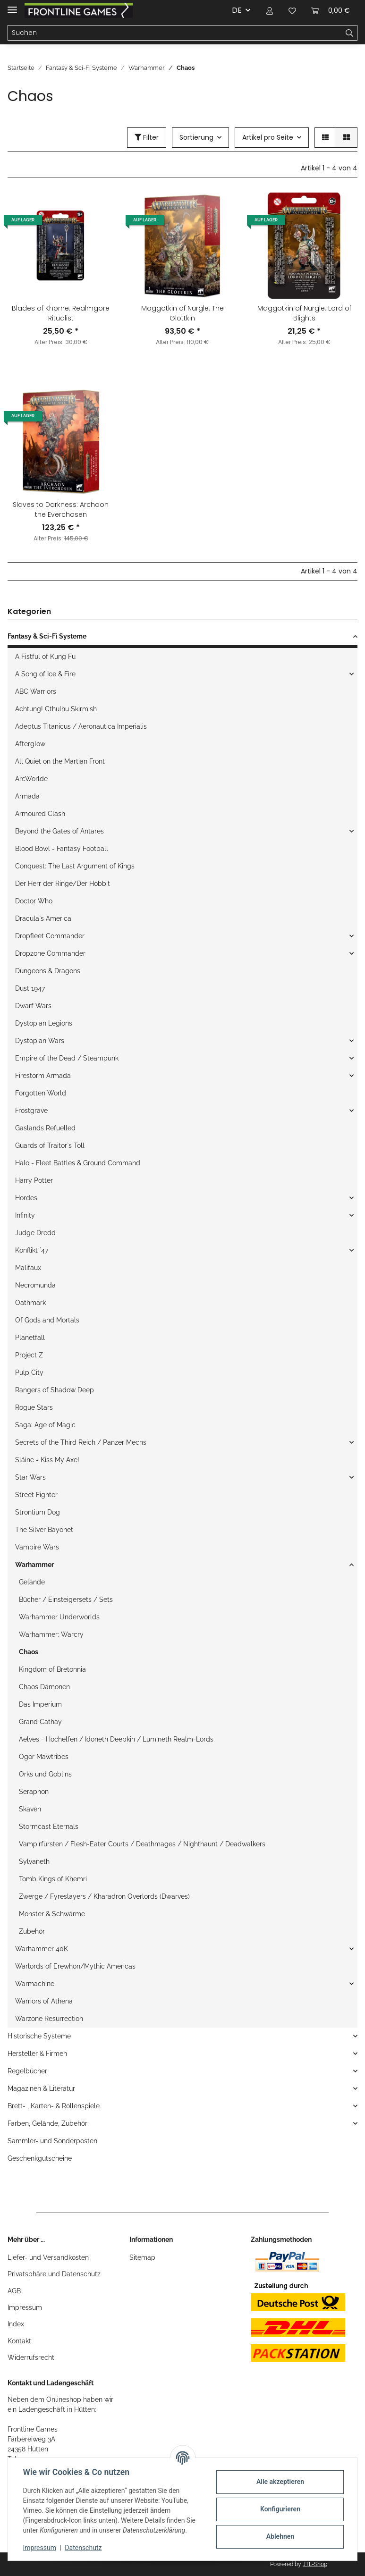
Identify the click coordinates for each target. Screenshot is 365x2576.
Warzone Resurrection (49, 2018)
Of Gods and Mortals (47, 1320)
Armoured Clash (40, 813)
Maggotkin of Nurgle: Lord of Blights (304, 313)
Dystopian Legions (43, 1023)
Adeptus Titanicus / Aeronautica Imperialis (81, 726)
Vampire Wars (37, 1547)
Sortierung (196, 137)
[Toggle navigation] (12, 6)
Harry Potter (34, 1180)
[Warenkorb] (330, 10)
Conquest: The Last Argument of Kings (75, 866)
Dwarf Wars (33, 1006)
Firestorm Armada (43, 1075)
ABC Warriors (35, 691)
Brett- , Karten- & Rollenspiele (54, 2106)
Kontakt (19, 2341)
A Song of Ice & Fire (45, 674)
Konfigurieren (280, 2509)
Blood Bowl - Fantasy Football (61, 848)
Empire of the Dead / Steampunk (67, 1058)
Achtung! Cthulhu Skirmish (56, 709)
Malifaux (28, 1267)
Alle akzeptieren (280, 2481)
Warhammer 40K (41, 1949)
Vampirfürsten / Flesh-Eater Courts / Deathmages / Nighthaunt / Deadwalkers (142, 1844)
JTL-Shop (315, 2564)
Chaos (28, 1652)
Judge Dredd (35, 1233)
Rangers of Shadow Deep (54, 1390)
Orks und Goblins (45, 1774)
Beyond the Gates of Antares (59, 831)
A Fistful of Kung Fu (45, 656)
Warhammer (34, 1564)
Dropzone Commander (50, 953)
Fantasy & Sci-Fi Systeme (47, 636)
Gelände (32, 1582)
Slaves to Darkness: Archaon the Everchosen (61, 509)
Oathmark (30, 1302)
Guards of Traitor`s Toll (50, 1145)
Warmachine (34, 1983)
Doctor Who (33, 901)
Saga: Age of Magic (45, 1425)
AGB (14, 2291)
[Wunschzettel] (292, 10)
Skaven (30, 1809)
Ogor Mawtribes (43, 1756)
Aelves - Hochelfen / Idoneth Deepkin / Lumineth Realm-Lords (116, 1739)
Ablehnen (280, 2536)
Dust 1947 (30, 988)
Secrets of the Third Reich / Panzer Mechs (80, 1442)
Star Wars (30, 1477)
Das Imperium (40, 1704)
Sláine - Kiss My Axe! (47, 1460)
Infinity (25, 1215)
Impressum (25, 2307)
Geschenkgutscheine (40, 2158)
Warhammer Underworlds (59, 1617)
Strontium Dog (37, 1512)
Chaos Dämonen (44, 1687)
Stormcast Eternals (48, 1826)
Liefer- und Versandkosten (48, 2257)
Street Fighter (36, 1494)
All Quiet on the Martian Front (60, 761)
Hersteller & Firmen (37, 2053)
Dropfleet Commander (50, 936)
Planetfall (30, 1337)
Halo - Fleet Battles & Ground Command (77, 1163)
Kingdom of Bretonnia (52, 1669)
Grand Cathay (40, 1722)
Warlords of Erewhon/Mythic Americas (75, 1966)
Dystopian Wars (39, 1040)
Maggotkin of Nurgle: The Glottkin (182, 313)
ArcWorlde (31, 779)
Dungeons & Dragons (47, 971)
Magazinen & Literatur (41, 2088)
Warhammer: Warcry (51, 1634)
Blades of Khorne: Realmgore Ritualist (61, 313)
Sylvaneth (34, 1861)
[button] (269, 10)
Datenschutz (83, 2547)
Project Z (29, 1355)
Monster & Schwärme (52, 1914)
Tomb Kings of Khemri (53, 1879)
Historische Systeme (39, 2036)
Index (16, 2324)
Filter (147, 137)
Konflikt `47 (31, 1250)
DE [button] (237, 10)
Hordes (26, 1198)
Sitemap (142, 2257)
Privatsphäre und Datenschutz (54, 2274)
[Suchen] (175, 33)
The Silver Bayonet (44, 1529)
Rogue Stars (34, 1407)
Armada (27, 796)
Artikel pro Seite (267, 137)
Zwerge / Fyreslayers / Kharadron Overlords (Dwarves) (104, 1896)
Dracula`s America (43, 918)
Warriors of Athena (44, 2001)
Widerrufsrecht (31, 2357)
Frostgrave (31, 1110)
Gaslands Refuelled (45, 1128)
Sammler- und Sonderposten (52, 2141)
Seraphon (34, 1791)
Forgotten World (40, 1093)
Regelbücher (27, 2071)
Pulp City (29, 1372)
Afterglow (30, 744)
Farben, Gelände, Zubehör (47, 2123)
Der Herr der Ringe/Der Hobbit (62, 883)
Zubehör (32, 1931)
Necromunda (35, 1285)
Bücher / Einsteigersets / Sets (66, 1599)
